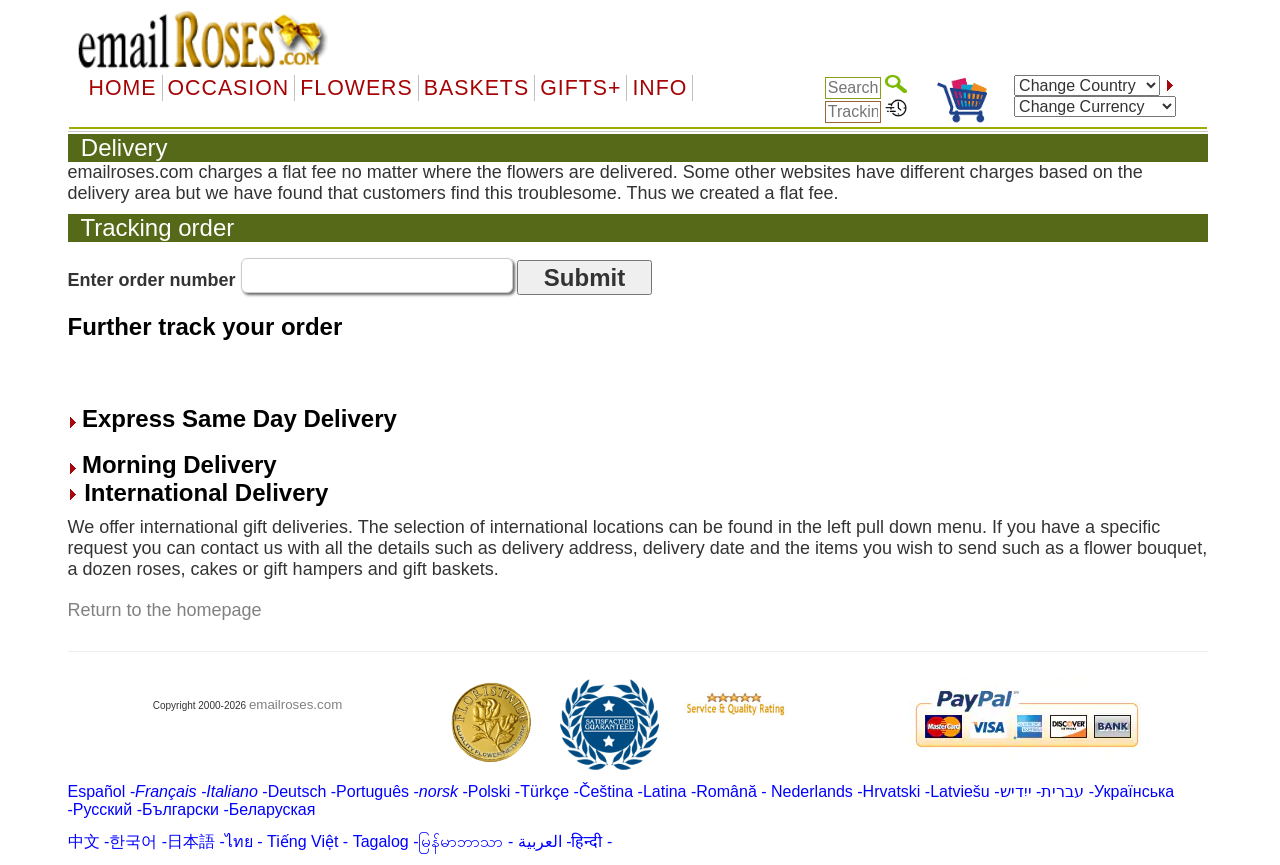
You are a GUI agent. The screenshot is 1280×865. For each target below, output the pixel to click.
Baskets (476, 88)
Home (123, 88)
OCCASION (229, 88)
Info (659, 88)
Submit (584, 277)
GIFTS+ (580, 88)
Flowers (356, 88)
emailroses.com (295, 704)
